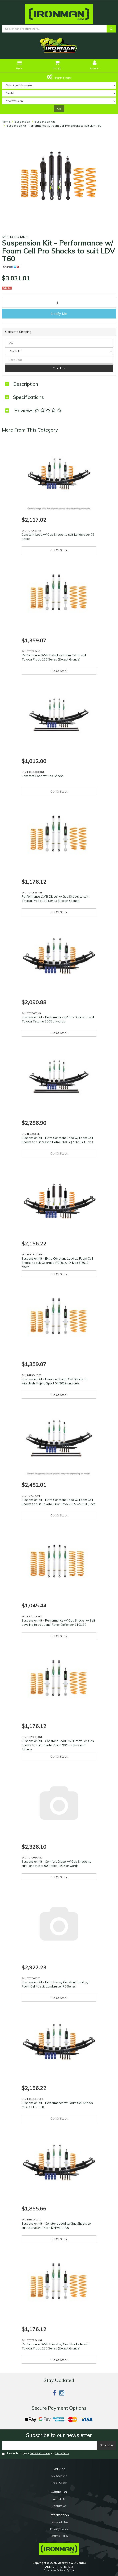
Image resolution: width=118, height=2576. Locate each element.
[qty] (59, 342)
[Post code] (59, 360)
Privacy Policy (62, 2453)
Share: (12, 266)
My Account (59, 2476)
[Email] (49, 2445)
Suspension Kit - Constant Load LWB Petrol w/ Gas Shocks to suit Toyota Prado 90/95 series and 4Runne (58, 1745)
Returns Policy (59, 2536)
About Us (59, 2499)
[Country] (59, 351)
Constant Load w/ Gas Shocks (43, 776)
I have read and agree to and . (35, 2453)
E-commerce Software (55, 2570)
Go (59, 108)
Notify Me (59, 313)
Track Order (59, 2482)
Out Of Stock (58, 550)
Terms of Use (59, 2522)
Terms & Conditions (40, 2453)
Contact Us (59, 2506)
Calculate (59, 368)
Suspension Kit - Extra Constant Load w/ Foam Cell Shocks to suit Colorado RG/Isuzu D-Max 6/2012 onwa (57, 1263)
